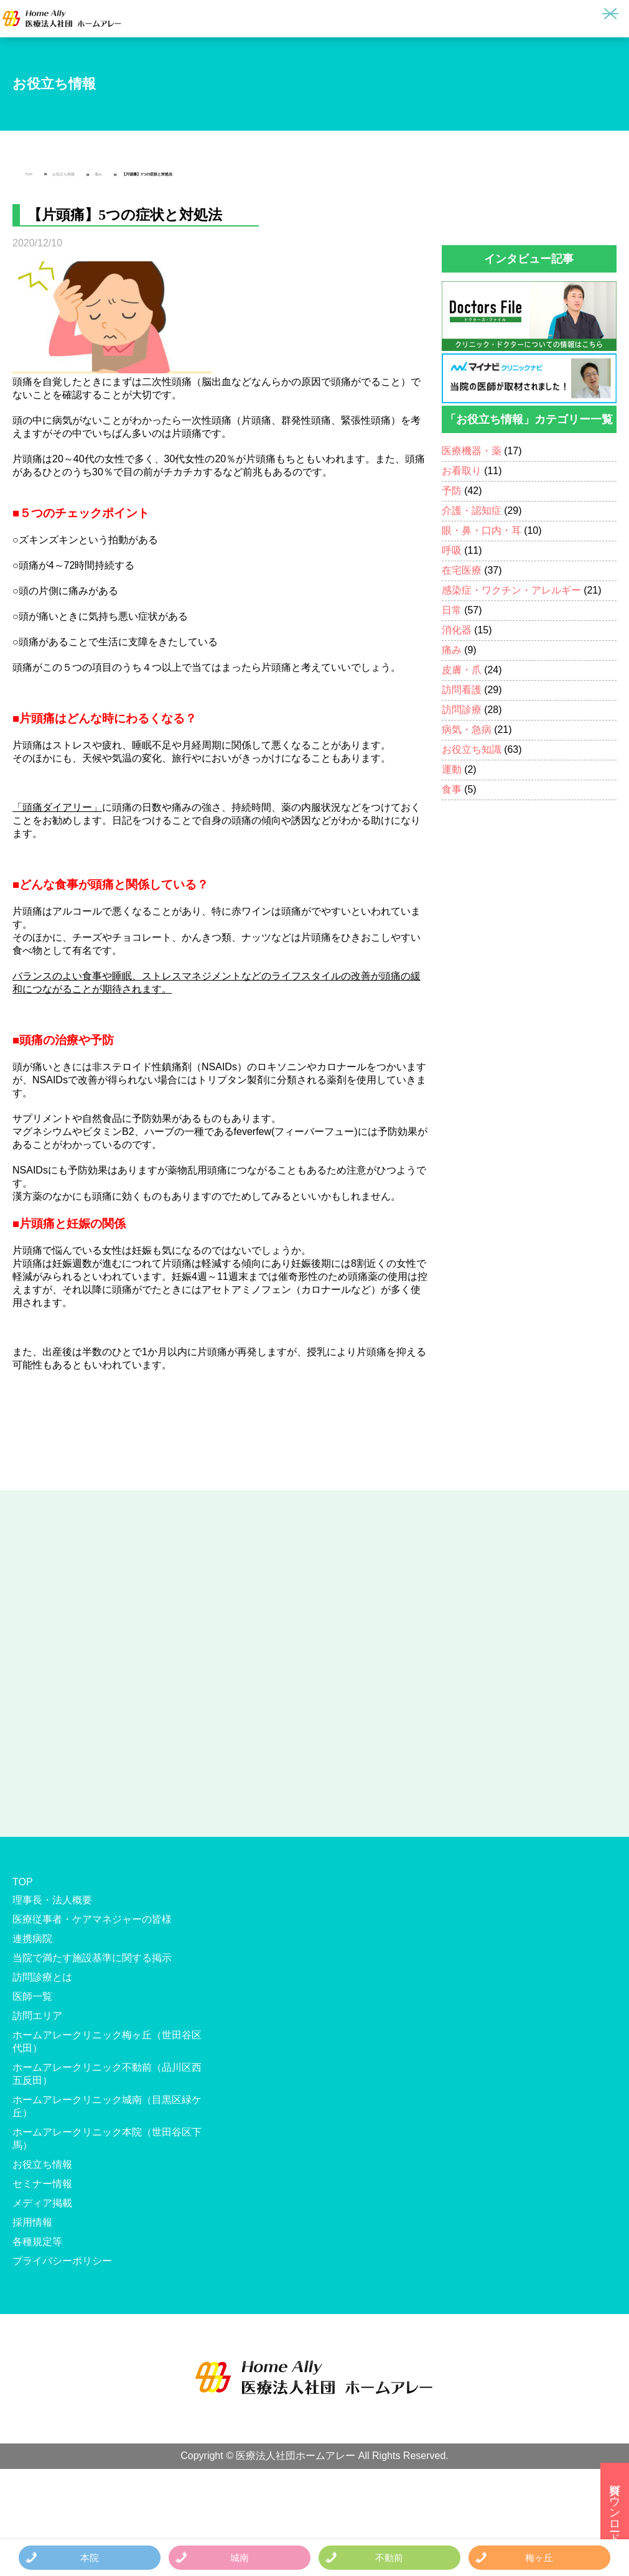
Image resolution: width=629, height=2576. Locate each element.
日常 (452, 610)
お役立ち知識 (471, 749)
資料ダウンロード (614, 2507)
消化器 (457, 630)
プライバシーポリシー (62, 2261)
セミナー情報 (42, 2183)
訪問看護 (462, 689)
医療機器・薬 (471, 451)
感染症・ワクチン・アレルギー (511, 590)
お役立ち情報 (63, 174)
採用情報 (32, 2222)
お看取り (462, 470)
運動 (452, 769)
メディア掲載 (42, 2203)
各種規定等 (37, 2241)
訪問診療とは (42, 1977)
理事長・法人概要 (52, 1900)
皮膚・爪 (462, 670)
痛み (98, 174)
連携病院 (32, 1938)
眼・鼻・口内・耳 (481, 530)
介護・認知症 (471, 510)
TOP (28, 174)
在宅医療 (462, 570)
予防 (452, 490)
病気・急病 (467, 729)
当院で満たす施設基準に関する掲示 (92, 1958)
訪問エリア (37, 2015)
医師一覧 (32, 1996)
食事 (452, 789)
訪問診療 (462, 709)
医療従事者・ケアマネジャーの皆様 (92, 1919)
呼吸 (452, 550)
